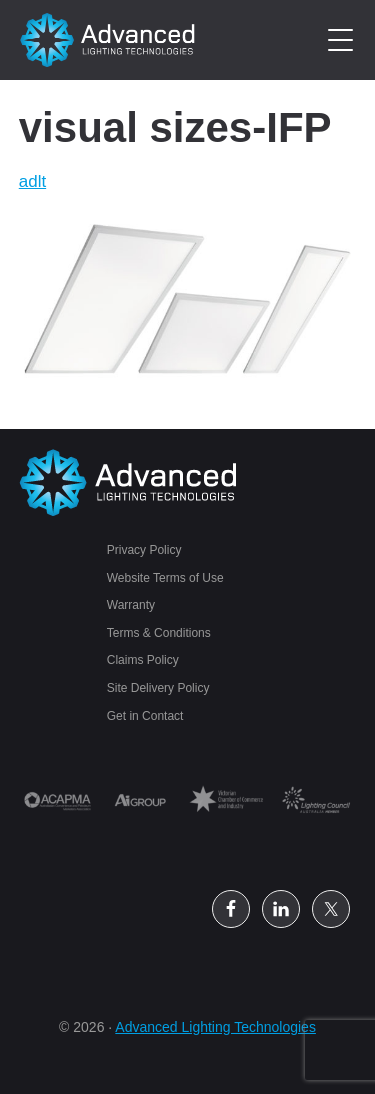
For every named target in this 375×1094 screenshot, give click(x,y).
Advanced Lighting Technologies (215, 1027)
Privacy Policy (144, 550)
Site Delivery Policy (158, 688)
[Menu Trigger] (340, 40)
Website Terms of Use (165, 578)
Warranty (131, 605)
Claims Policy (143, 660)
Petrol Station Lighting (108, 40)
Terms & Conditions (159, 633)
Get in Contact (145, 716)
